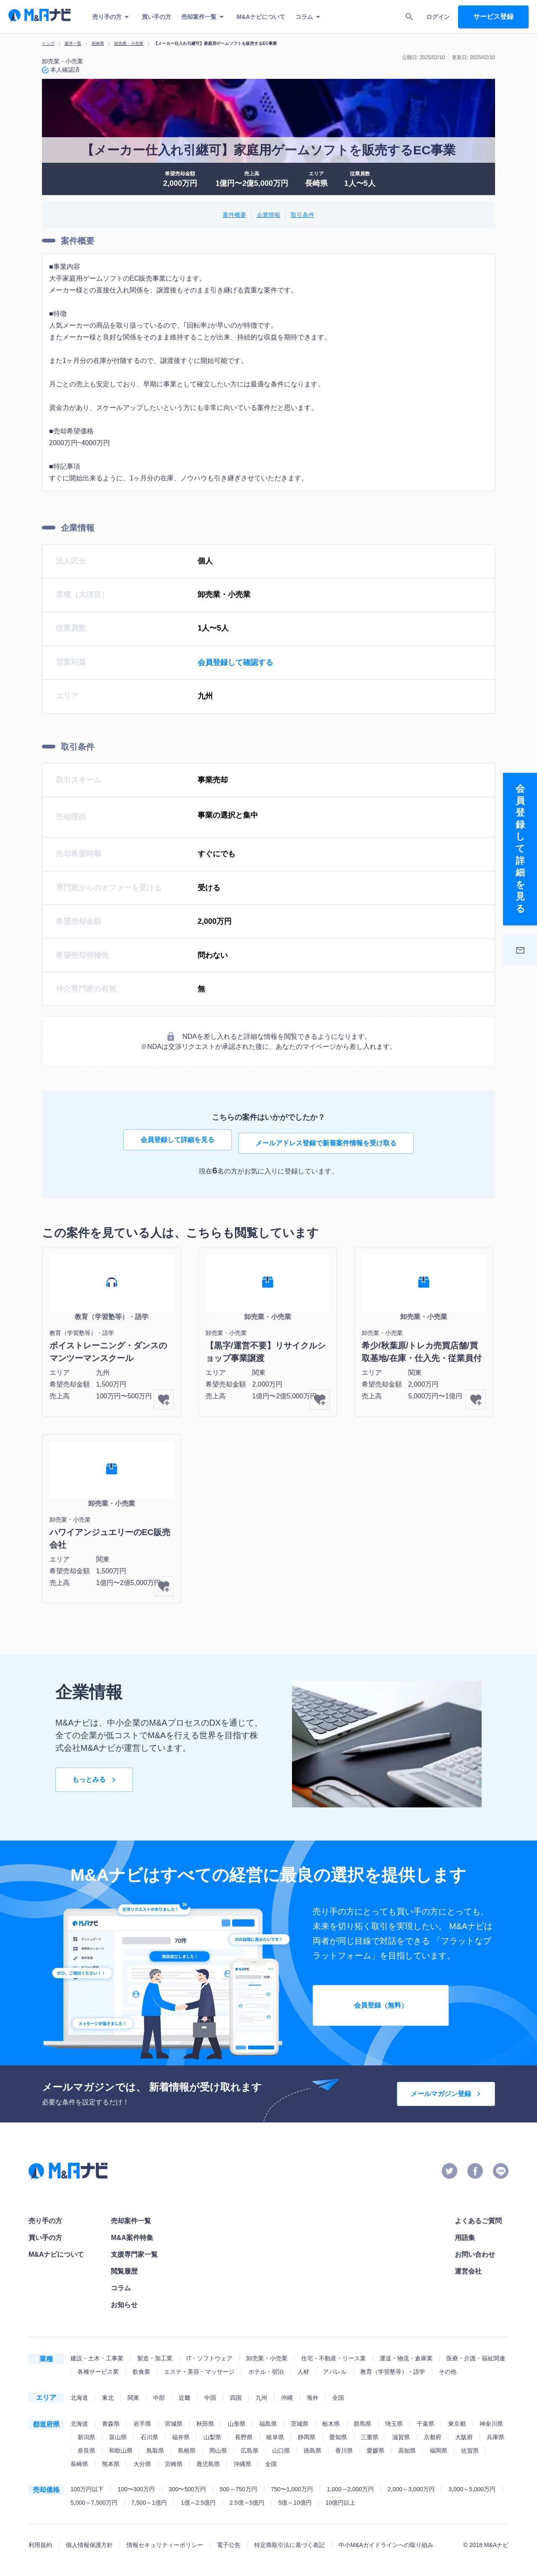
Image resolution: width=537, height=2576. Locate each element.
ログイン (438, 16)
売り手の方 (112, 17)
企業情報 (268, 215)
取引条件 (302, 215)
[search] (409, 16)
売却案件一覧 (204, 17)
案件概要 (234, 215)
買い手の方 (156, 16)
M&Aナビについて (261, 16)
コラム (309, 17)
